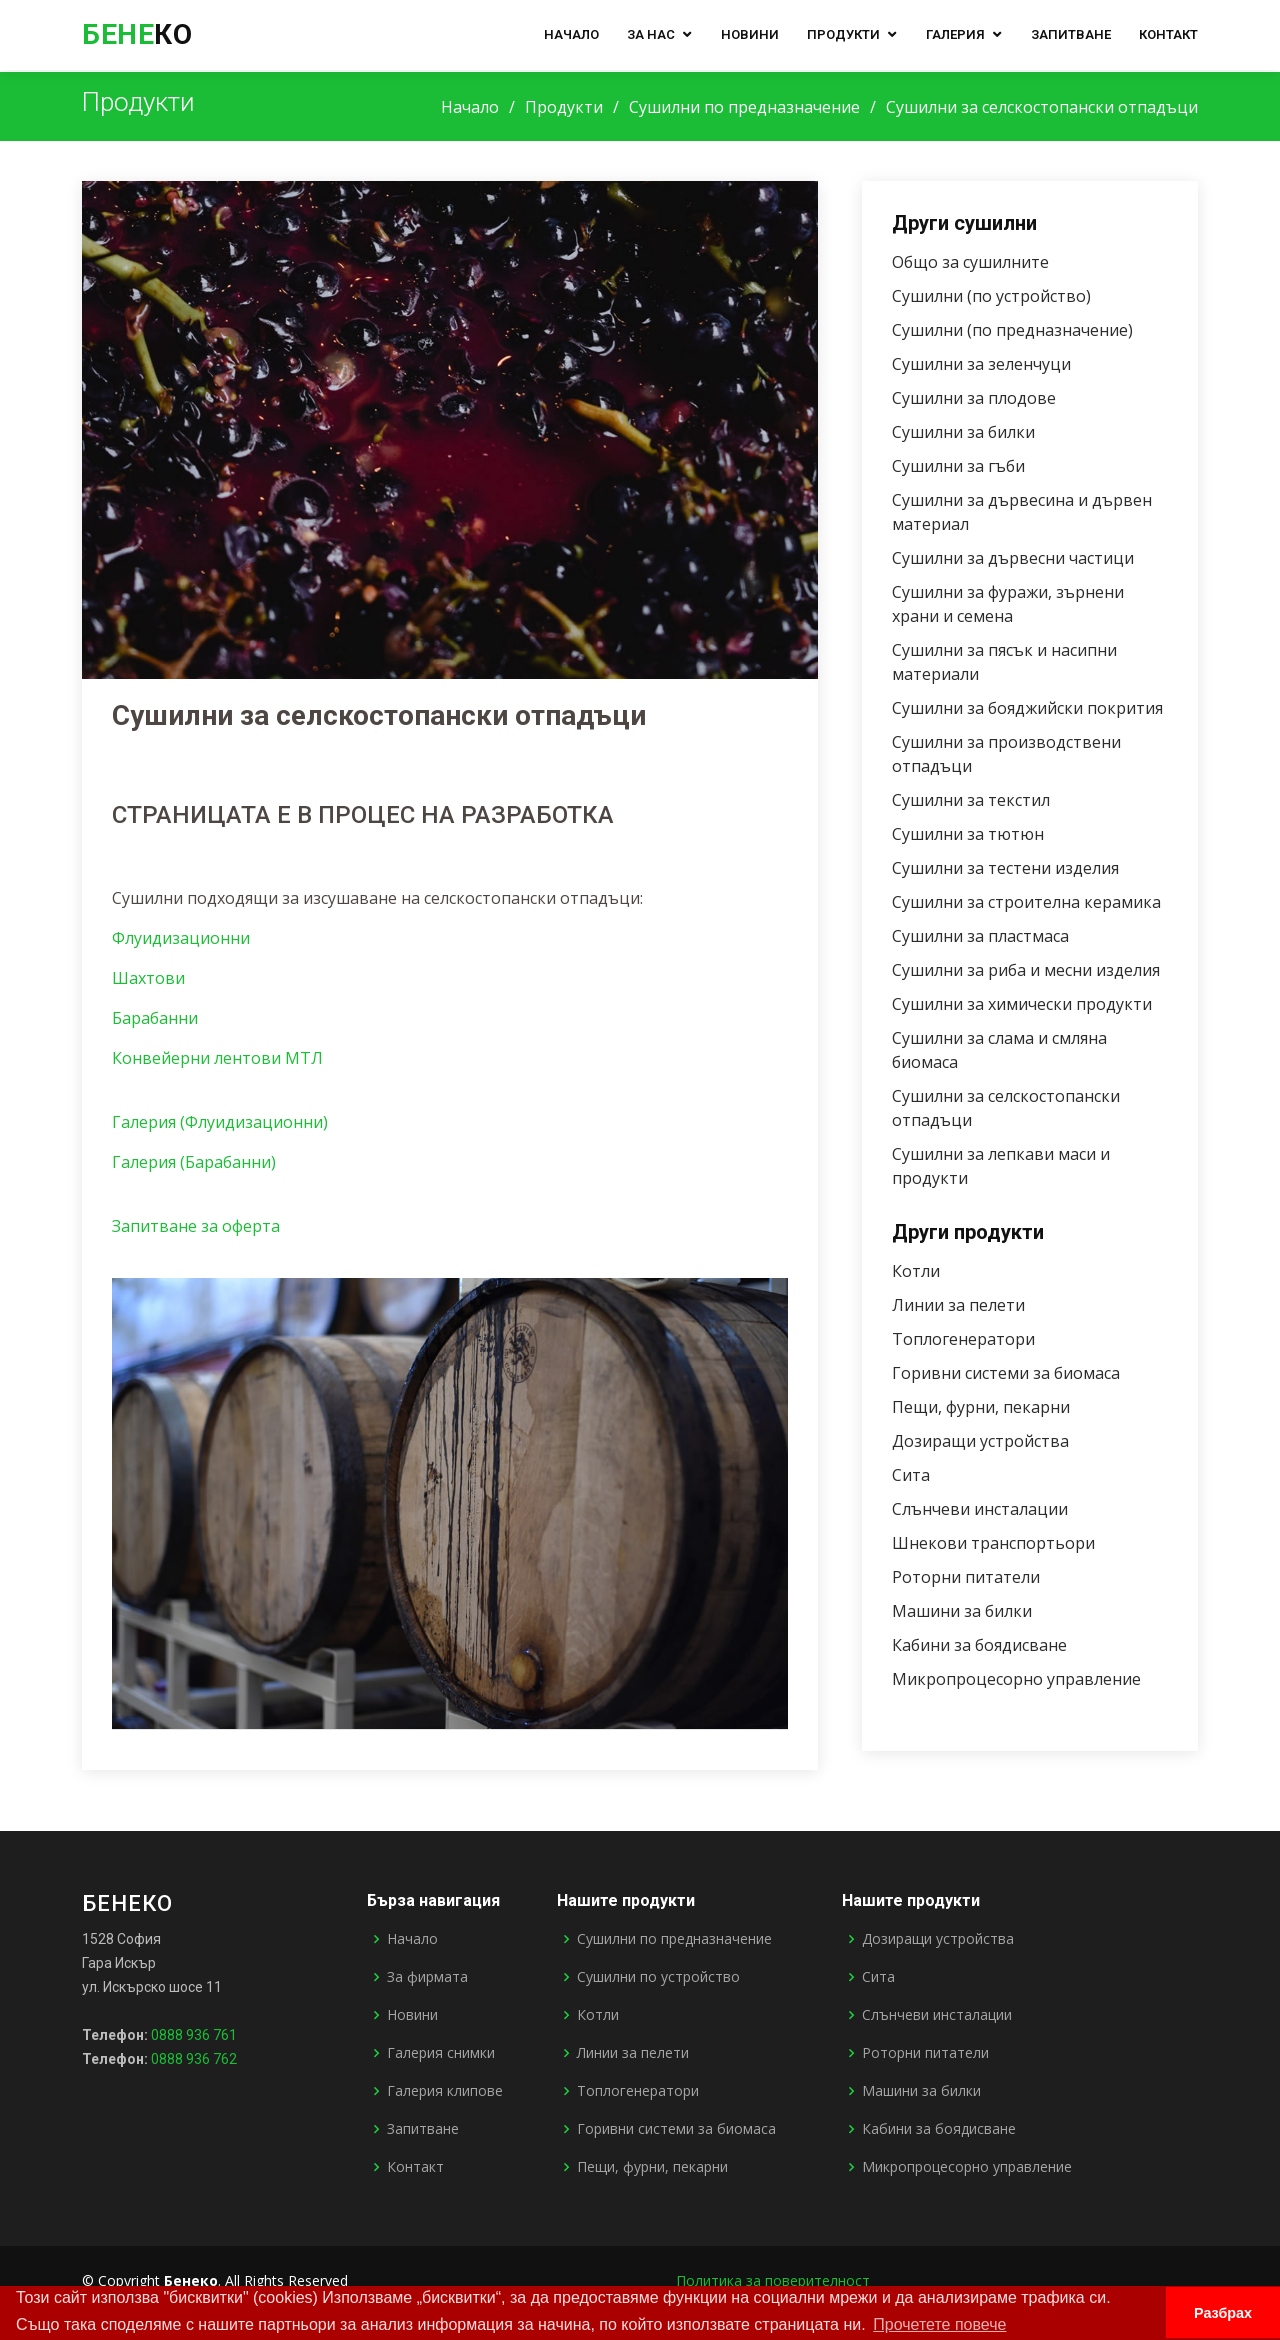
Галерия (955, 34)
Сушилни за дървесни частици (1018, 558)
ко (137, 34)
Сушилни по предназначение (744, 107)
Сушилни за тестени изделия (1010, 868)
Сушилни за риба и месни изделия (1031, 970)
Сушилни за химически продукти (1027, 1004)
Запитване (1071, 34)
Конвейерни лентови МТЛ (217, 1062)
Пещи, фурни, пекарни (986, 1407)
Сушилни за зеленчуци (986, 364)
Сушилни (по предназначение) (1017, 330)
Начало (571, 34)
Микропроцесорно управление (1021, 1679)
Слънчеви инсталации (985, 1509)
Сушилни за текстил (976, 800)
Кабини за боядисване (984, 1645)
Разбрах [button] (1223, 2313)
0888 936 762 (194, 2059)
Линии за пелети (963, 1305)
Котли (921, 1271)
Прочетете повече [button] (939, 2324)
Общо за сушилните (975, 262)
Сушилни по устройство (658, 1977)
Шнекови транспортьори (998, 1543)
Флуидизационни (181, 942)
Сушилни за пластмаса (985, 936)
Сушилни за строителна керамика (1031, 902)
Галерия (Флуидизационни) (220, 1126)
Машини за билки (967, 1611)
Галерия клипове (445, 2091)
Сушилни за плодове (979, 398)
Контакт (1168, 34)
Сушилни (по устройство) (996, 296)
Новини (750, 34)
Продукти (843, 34)
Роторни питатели (971, 1577)
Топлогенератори (968, 1339)
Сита (916, 1475)
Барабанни (155, 1022)
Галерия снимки (441, 2053)
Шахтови (148, 982)
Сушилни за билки (968, 432)
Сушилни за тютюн (973, 834)
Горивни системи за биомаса (1011, 1373)
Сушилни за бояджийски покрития (1032, 708)
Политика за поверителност (773, 2280)
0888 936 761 (194, 2035)
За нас (651, 34)
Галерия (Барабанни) (194, 1166)
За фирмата (427, 1977)
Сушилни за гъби (963, 466)
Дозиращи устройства (985, 1441)
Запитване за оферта (196, 1230)
